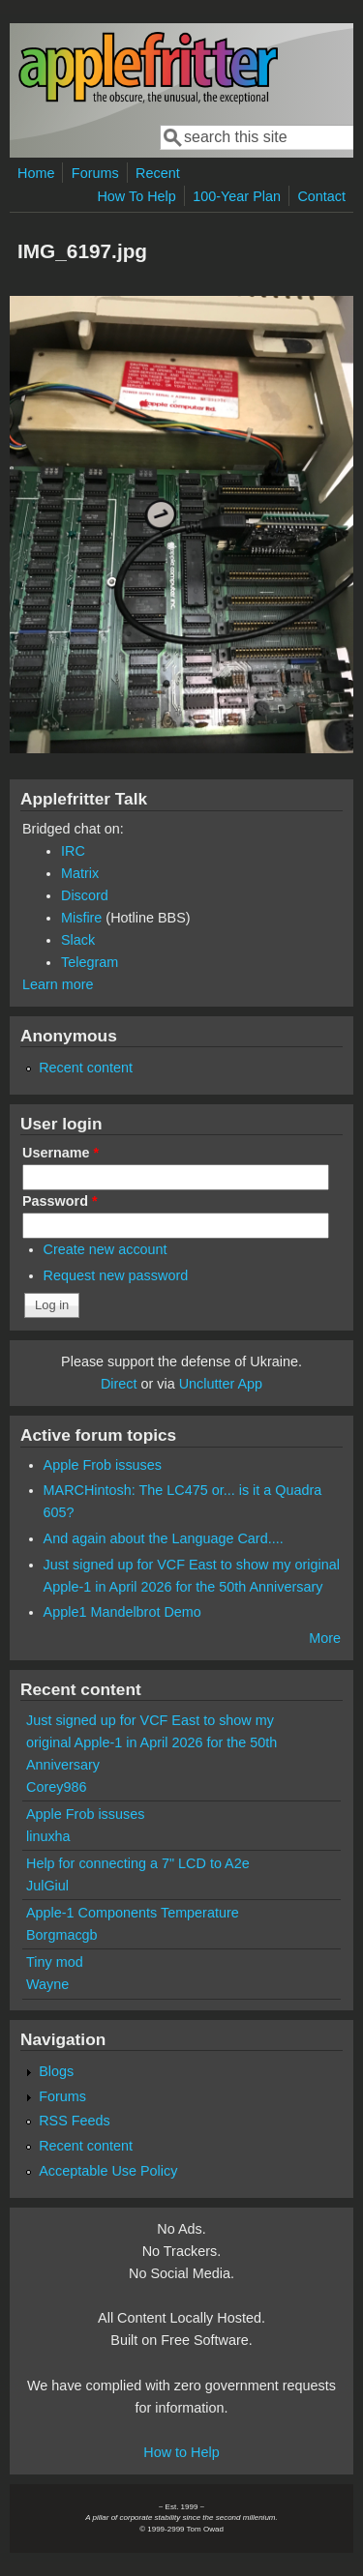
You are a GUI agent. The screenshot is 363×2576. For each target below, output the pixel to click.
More (325, 1638)
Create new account (105, 1249)
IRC (73, 851)
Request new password (116, 1275)
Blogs (56, 2071)
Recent (158, 173)
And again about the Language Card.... (164, 1538)
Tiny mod (54, 1962)
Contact (321, 196)
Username (60, 1152)
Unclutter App (220, 1383)
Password (60, 1201)
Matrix (80, 873)
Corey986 (56, 1787)
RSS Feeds (74, 2120)
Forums (95, 173)
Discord (84, 895)
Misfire (81, 917)
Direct (119, 1383)
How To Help (136, 196)
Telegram (89, 962)
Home (35, 173)
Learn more (58, 984)
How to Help (181, 2452)
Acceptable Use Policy (108, 2171)
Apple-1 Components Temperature (132, 1912)
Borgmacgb (62, 1935)
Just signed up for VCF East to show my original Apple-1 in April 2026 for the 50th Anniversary (151, 1742)
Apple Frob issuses (103, 1465)
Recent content (86, 1067)
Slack (78, 940)
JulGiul (47, 1885)
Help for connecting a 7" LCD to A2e (138, 1863)
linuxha (48, 1836)
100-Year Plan (237, 196)
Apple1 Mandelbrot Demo (122, 1612)
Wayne (47, 1984)
